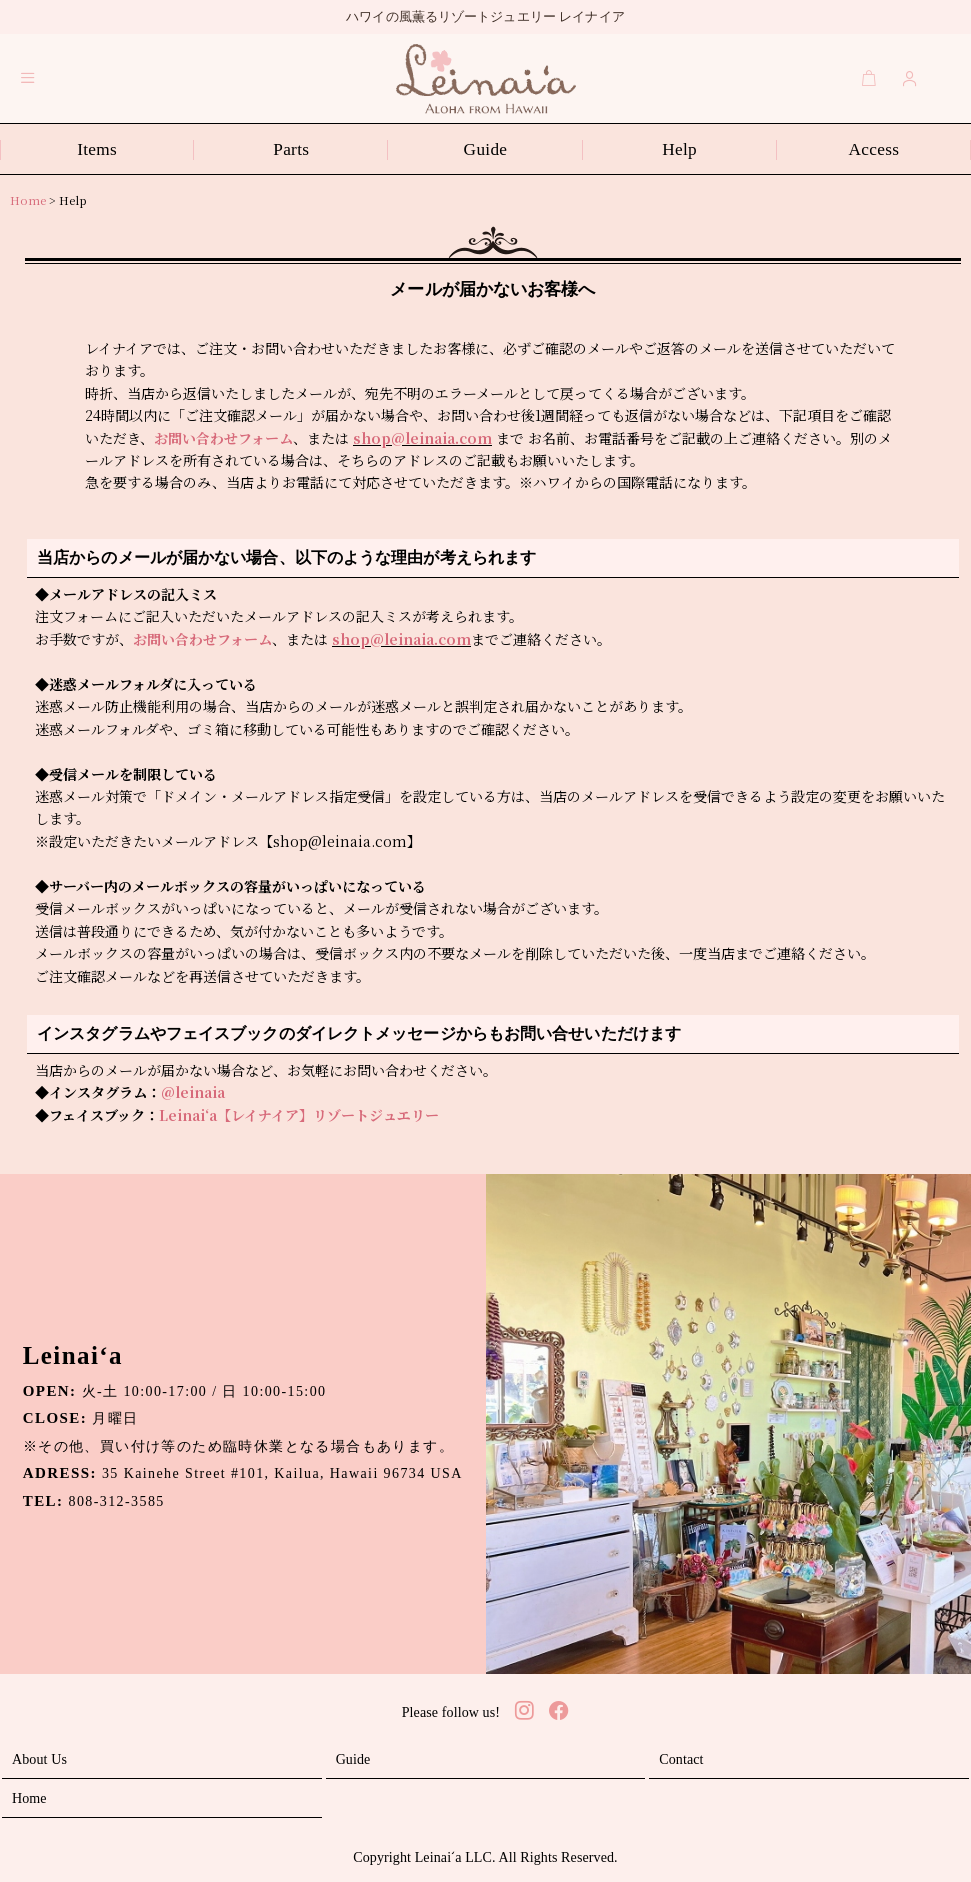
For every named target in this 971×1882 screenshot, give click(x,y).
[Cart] (869, 78)
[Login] (910, 78)
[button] (28, 78)
